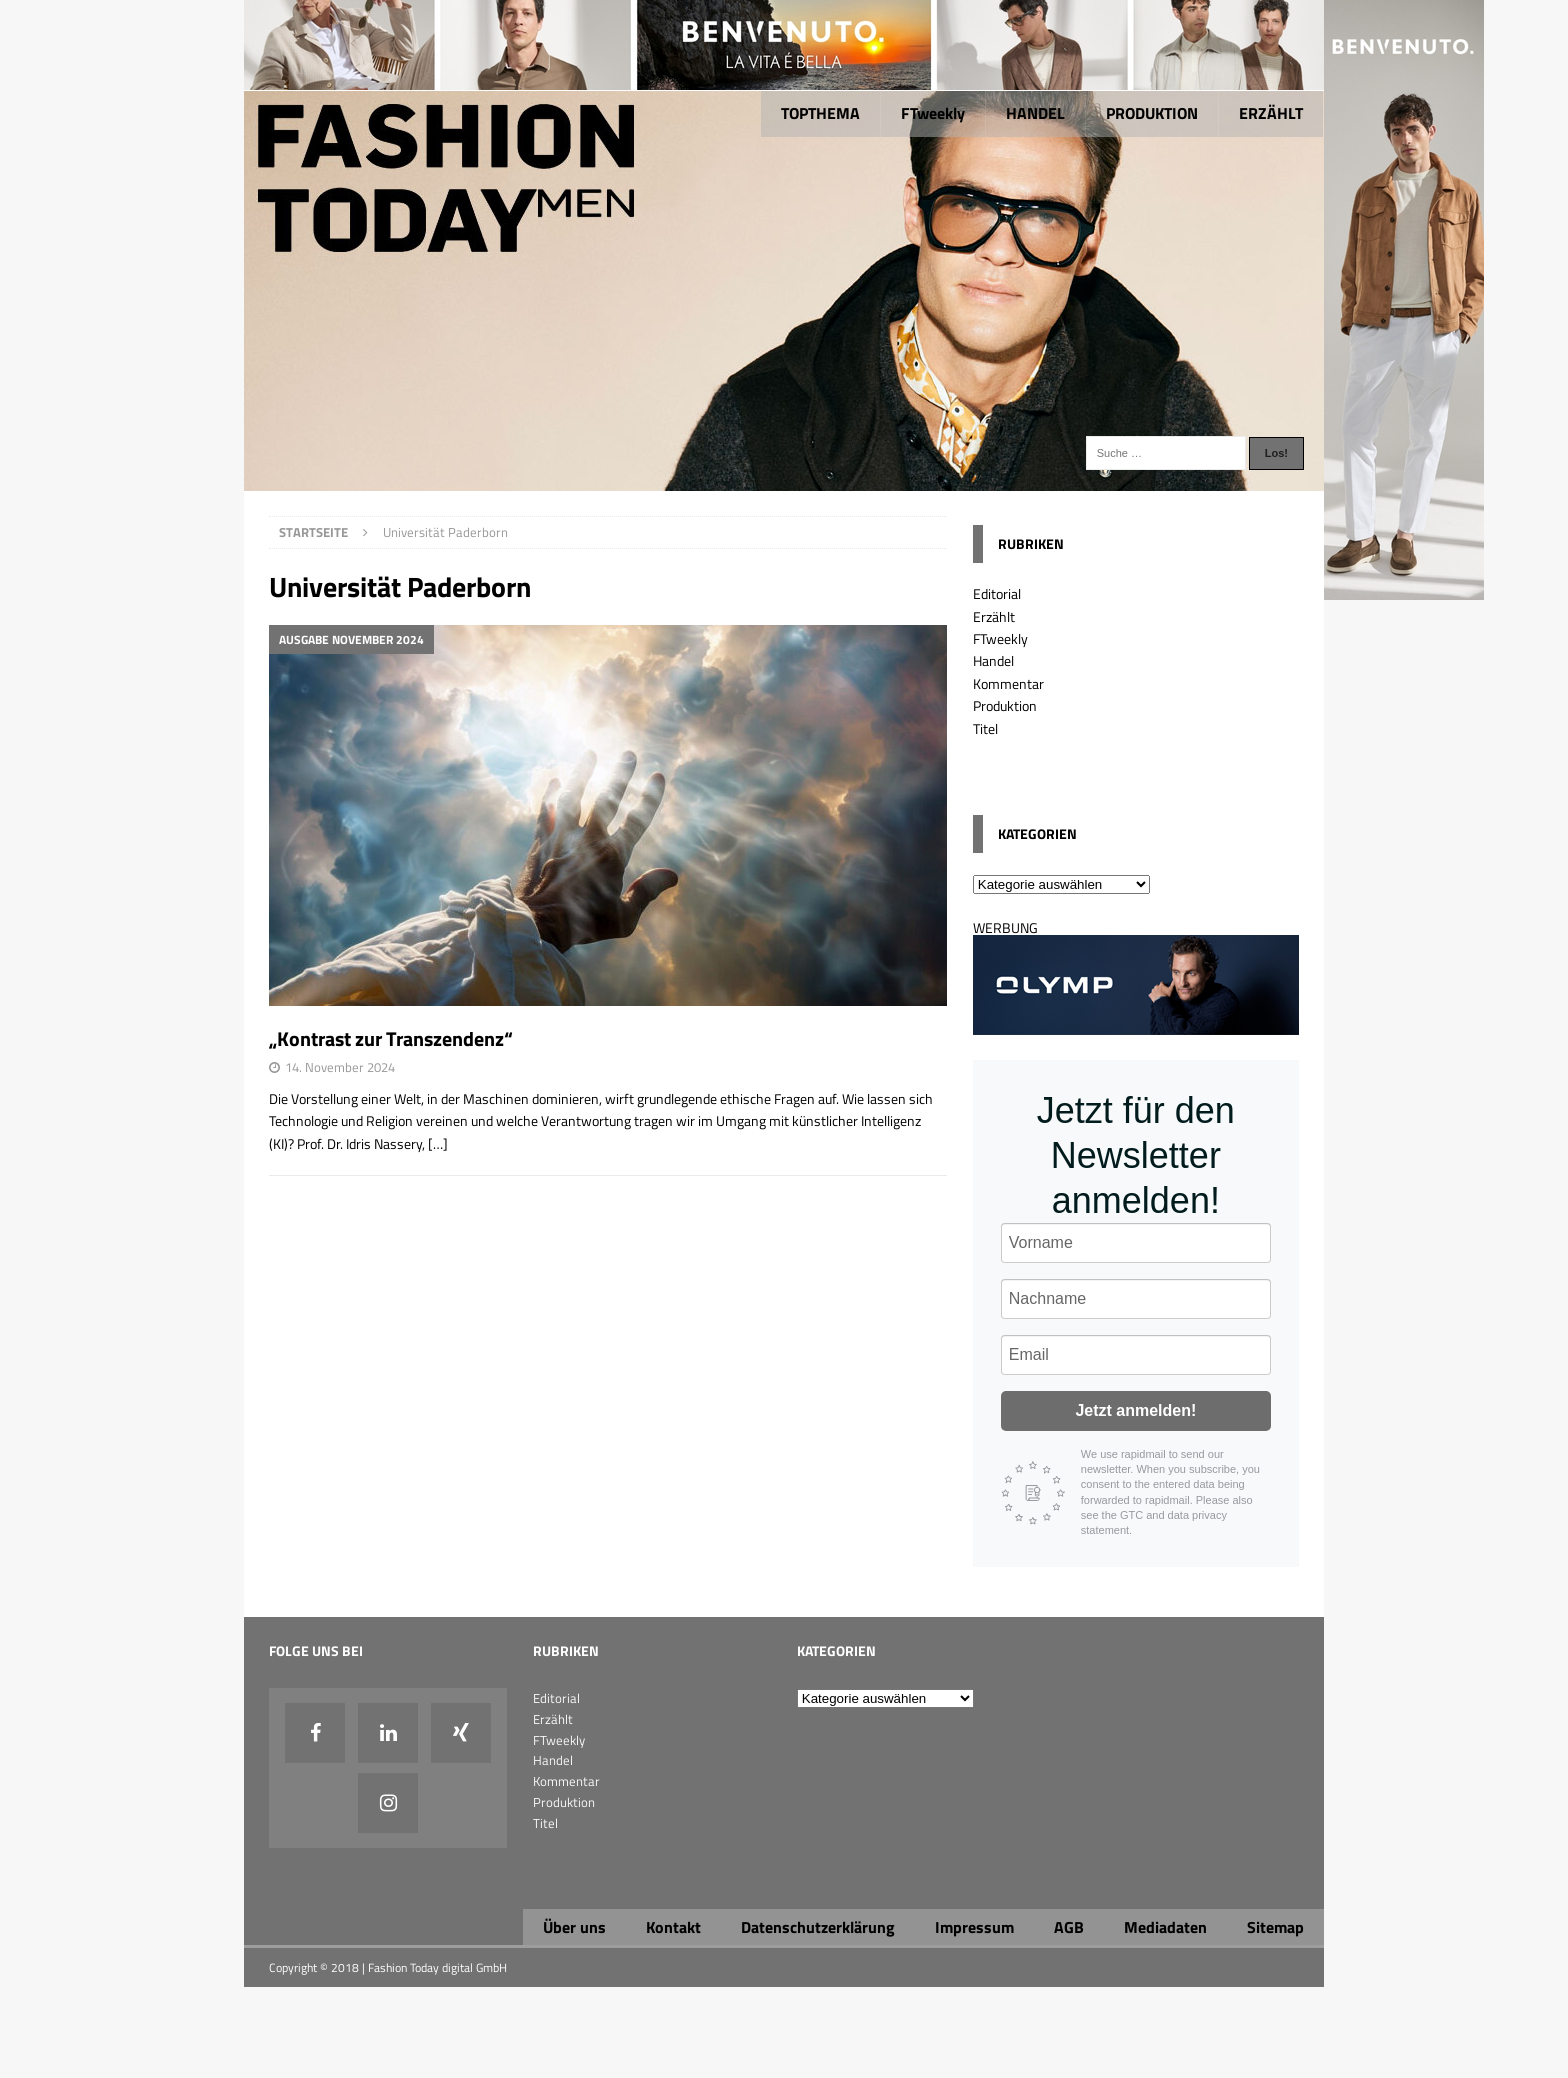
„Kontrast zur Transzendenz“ (391, 1038)
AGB (1069, 1927)
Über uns (574, 1927)
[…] (438, 1143)
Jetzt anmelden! (1135, 1410)
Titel (985, 728)
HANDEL (1035, 113)
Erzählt (994, 616)
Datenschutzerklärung (818, 1927)
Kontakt (673, 1927)
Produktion (1005, 705)
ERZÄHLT (1271, 113)
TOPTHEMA (820, 113)
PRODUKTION (1152, 113)
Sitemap (1275, 1927)
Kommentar (1008, 683)
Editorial (997, 593)
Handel (993, 660)
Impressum (974, 1927)
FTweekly (933, 113)
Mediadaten (1165, 1927)
